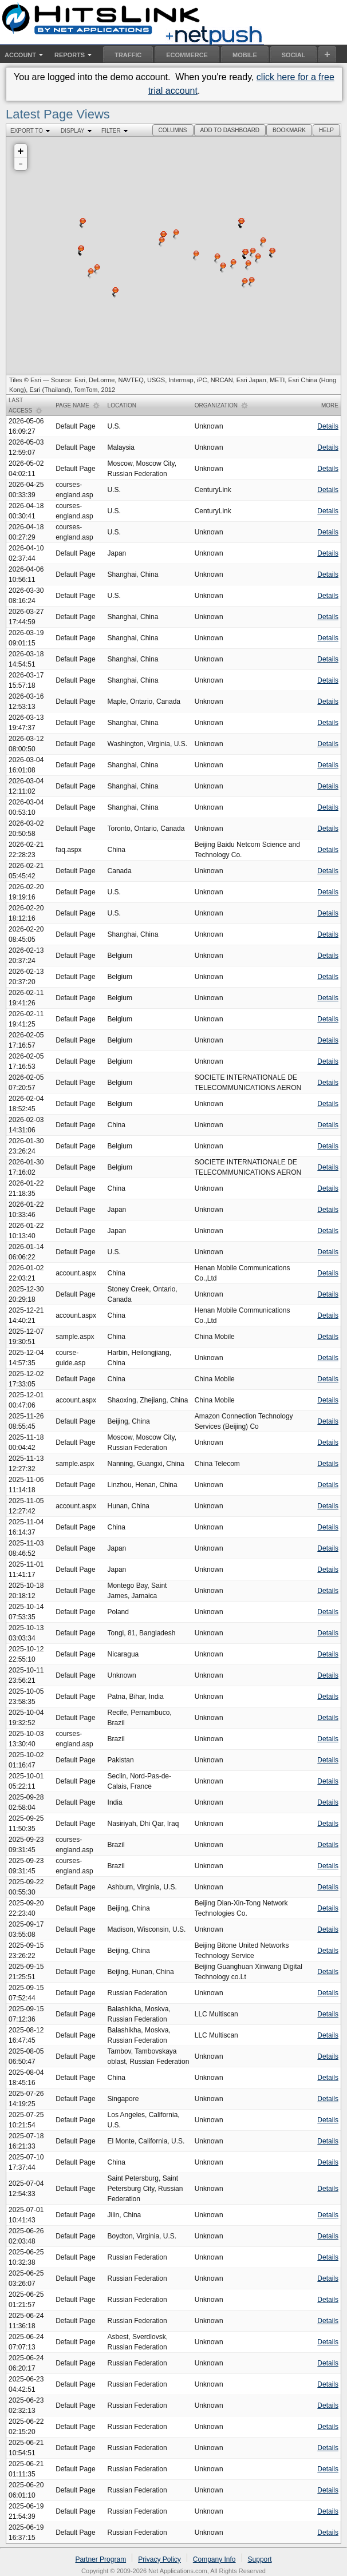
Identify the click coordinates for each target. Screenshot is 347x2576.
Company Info (214, 2559)
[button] (173, 130)
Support (260, 2559)
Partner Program (100, 2559)
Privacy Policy (159, 2559)
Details (327, 426)
